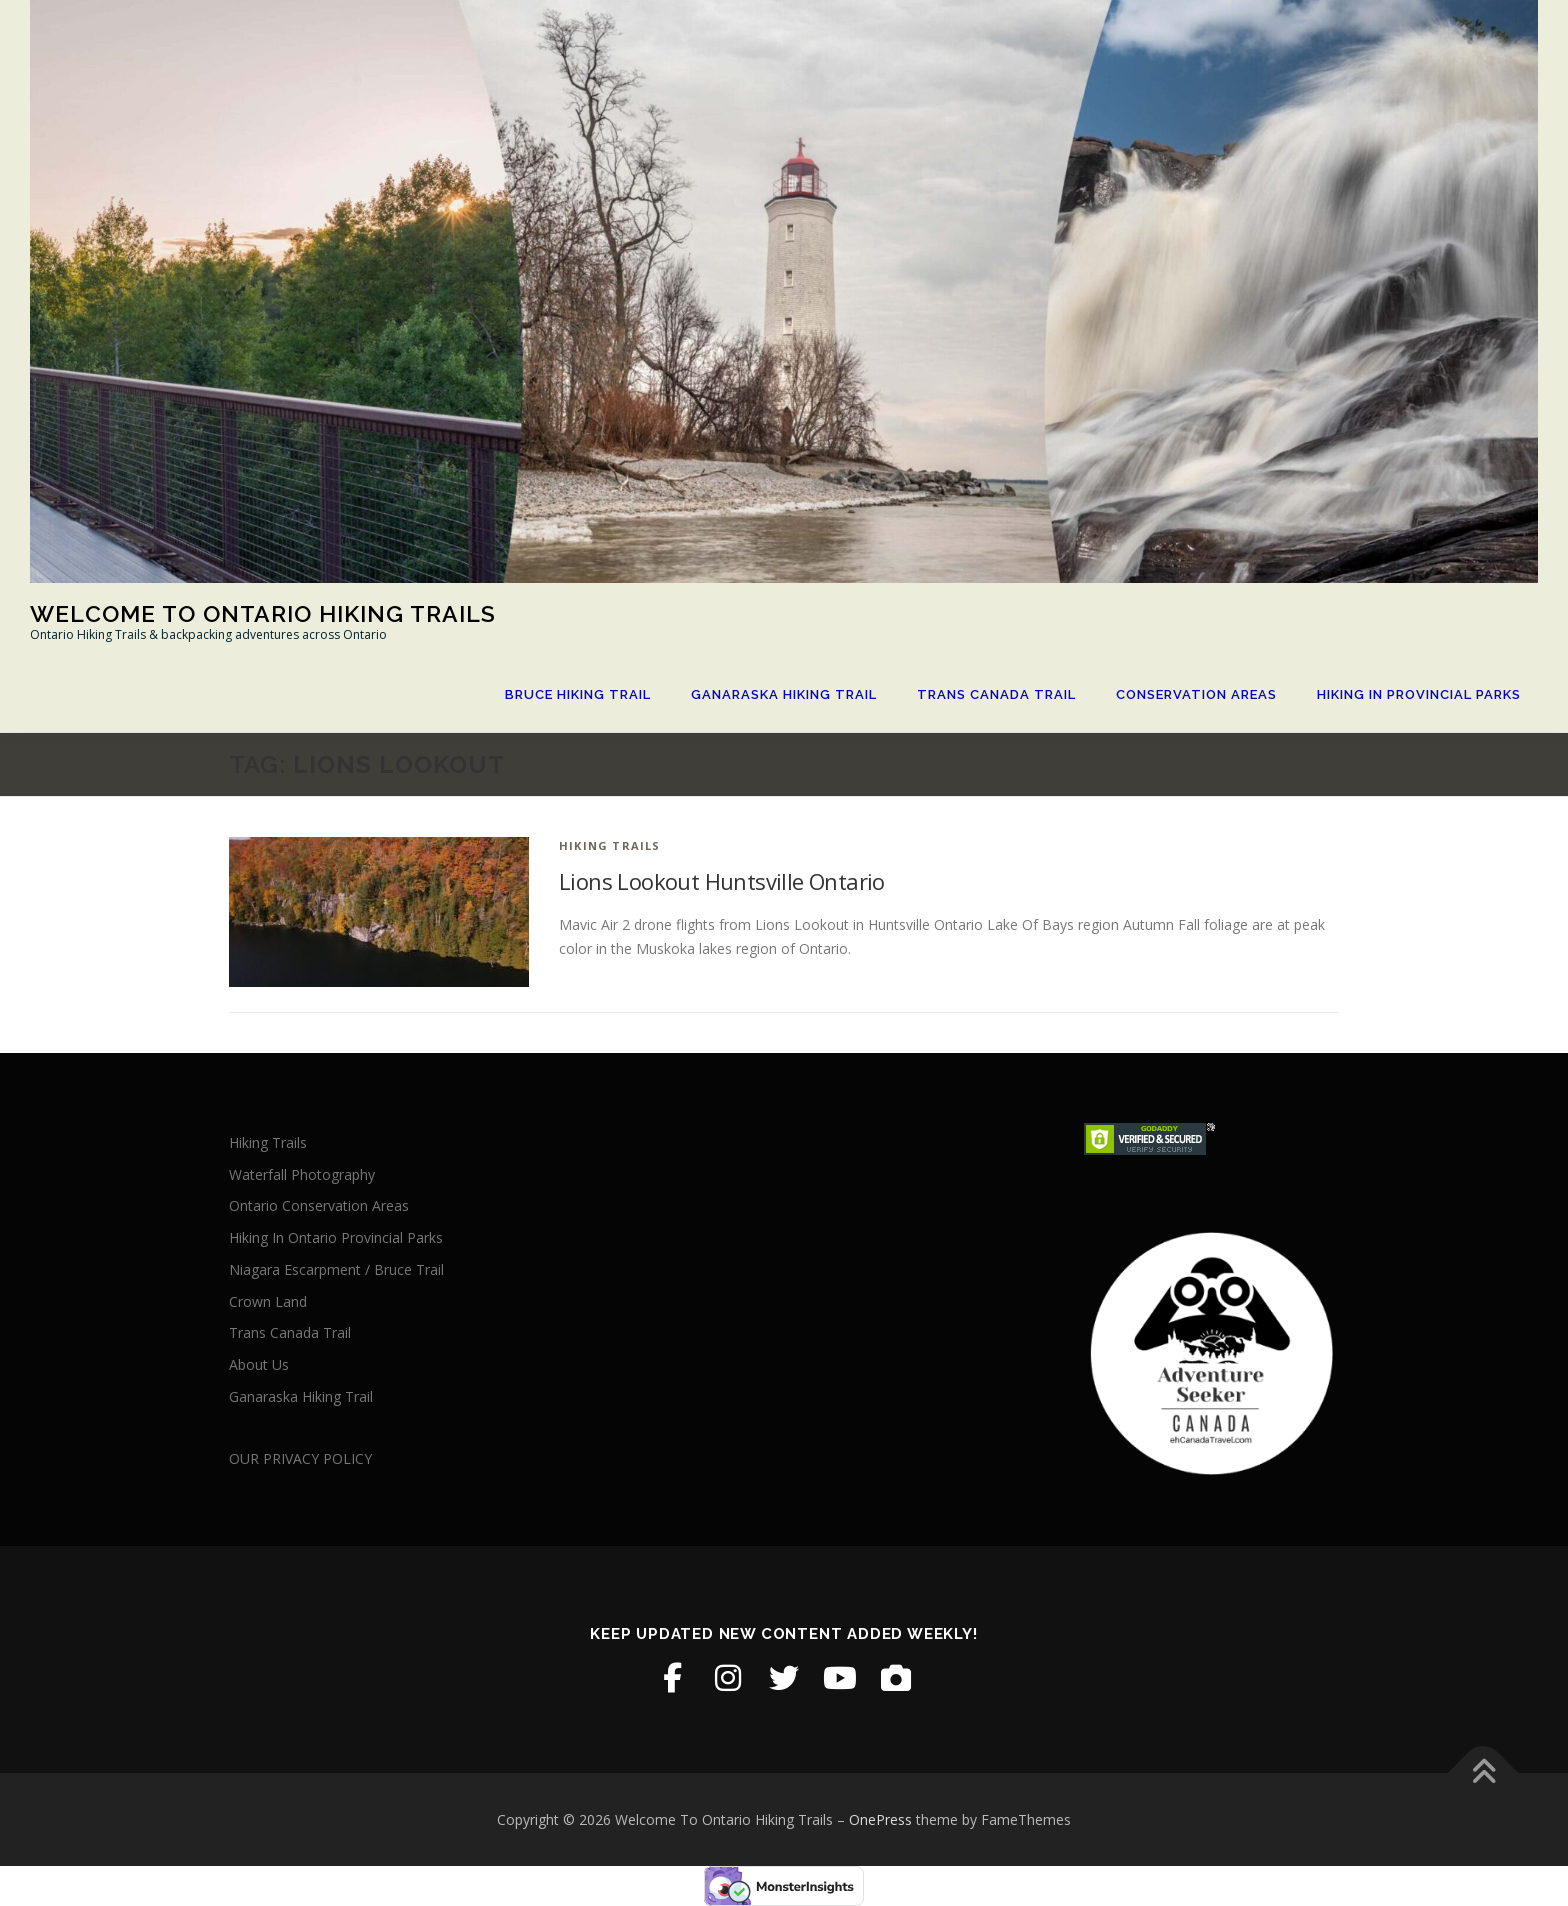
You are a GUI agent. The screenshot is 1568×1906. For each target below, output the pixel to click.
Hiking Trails (610, 845)
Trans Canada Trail (996, 694)
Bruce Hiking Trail (578, 694)
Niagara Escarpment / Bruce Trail (336, 1269)
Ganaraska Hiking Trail (784, 694)
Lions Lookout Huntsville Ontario (722, 881)
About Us (259, 1364)
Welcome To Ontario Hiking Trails (263, 613)
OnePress (880, 1819)
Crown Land (268, 1301)
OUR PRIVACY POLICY (300, 1458)
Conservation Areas (1196, 694)
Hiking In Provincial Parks (1419, 694)
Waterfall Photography (302, 1174)
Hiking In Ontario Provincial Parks (336, 1237)
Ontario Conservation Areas (319, 1205)
